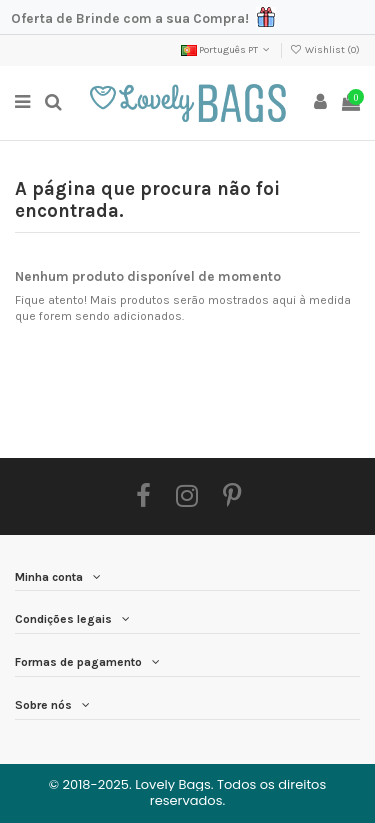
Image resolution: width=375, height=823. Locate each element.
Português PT (227, 50)
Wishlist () (325, 50)
